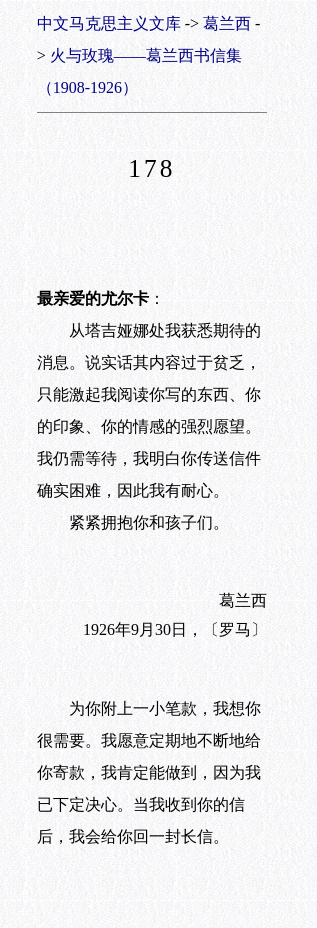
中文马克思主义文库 (109, 23)
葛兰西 (227, 23)
